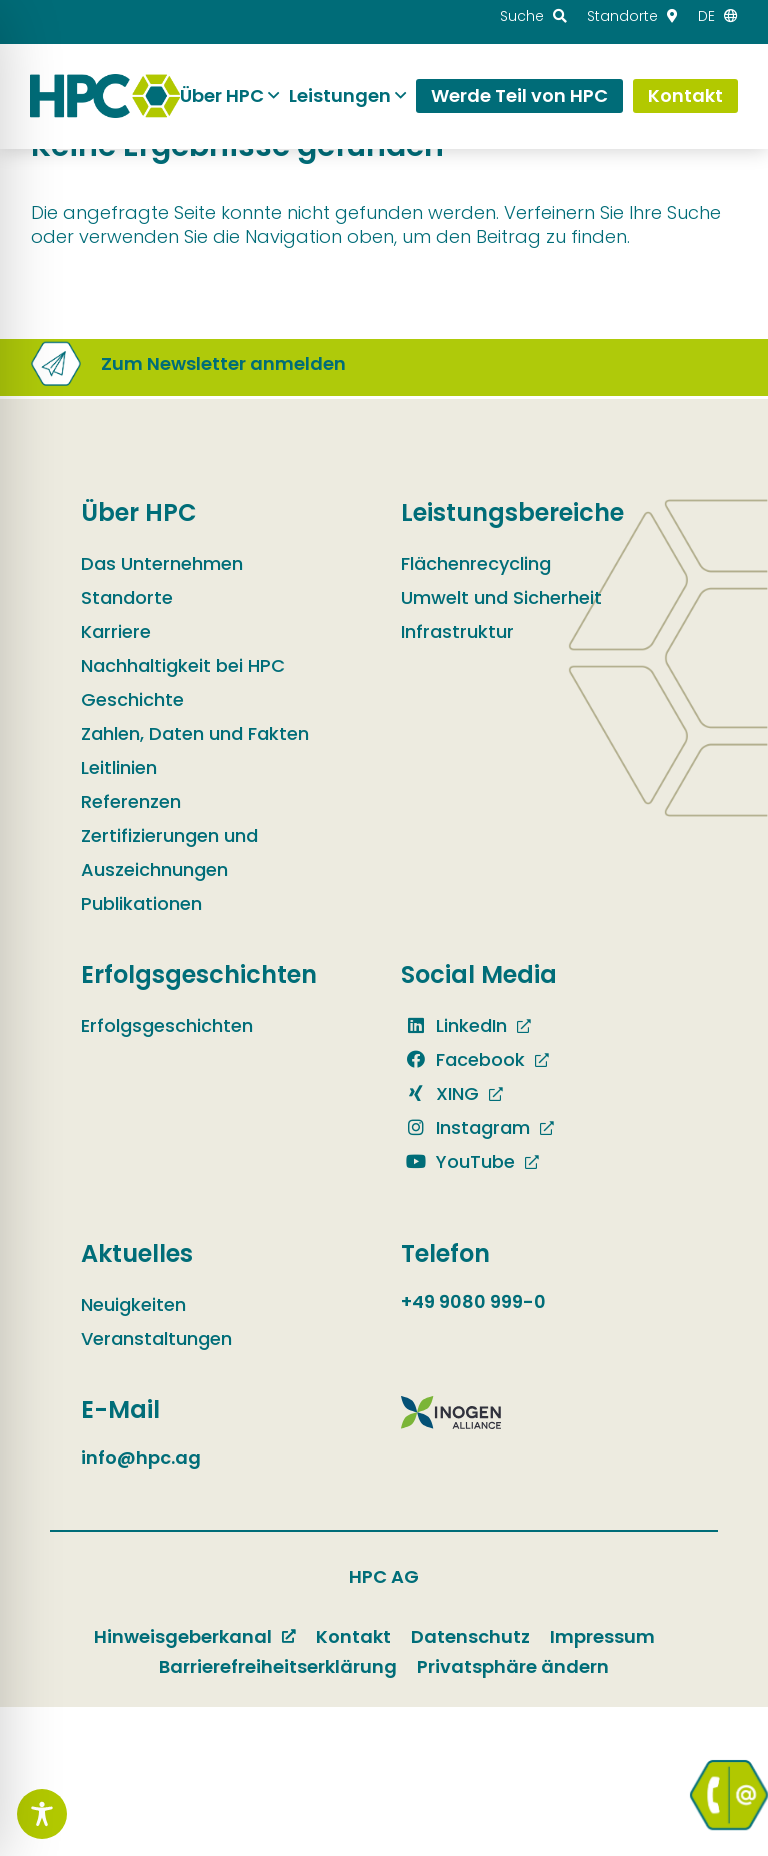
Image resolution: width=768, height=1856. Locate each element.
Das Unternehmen (162, 563)
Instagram (465, 1127)
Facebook (463, 1059)
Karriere (116, 631)
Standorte (127, 597)
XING (440, 1093)
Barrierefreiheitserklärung (278, 1666)
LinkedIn (454, 1025)
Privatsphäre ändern (513, 1666)
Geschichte (132, 699)
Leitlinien (119, 767)
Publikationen (141, 903)
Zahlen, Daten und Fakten (195, 733)
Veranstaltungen (156, 1338)
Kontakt (353, 1636)
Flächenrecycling (476, 563)
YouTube (458, 1161)
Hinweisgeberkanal (183, 1636)
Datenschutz (470, 1636)
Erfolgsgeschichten (167, 1025)
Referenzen (131, 801)
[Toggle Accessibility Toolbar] (42, 1814)
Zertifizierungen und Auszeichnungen (169, 852)
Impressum (602, 1636)
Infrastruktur (457, 631)
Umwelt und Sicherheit (501, 597)
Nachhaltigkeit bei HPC (183, 665)
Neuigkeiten (133, 1304)
